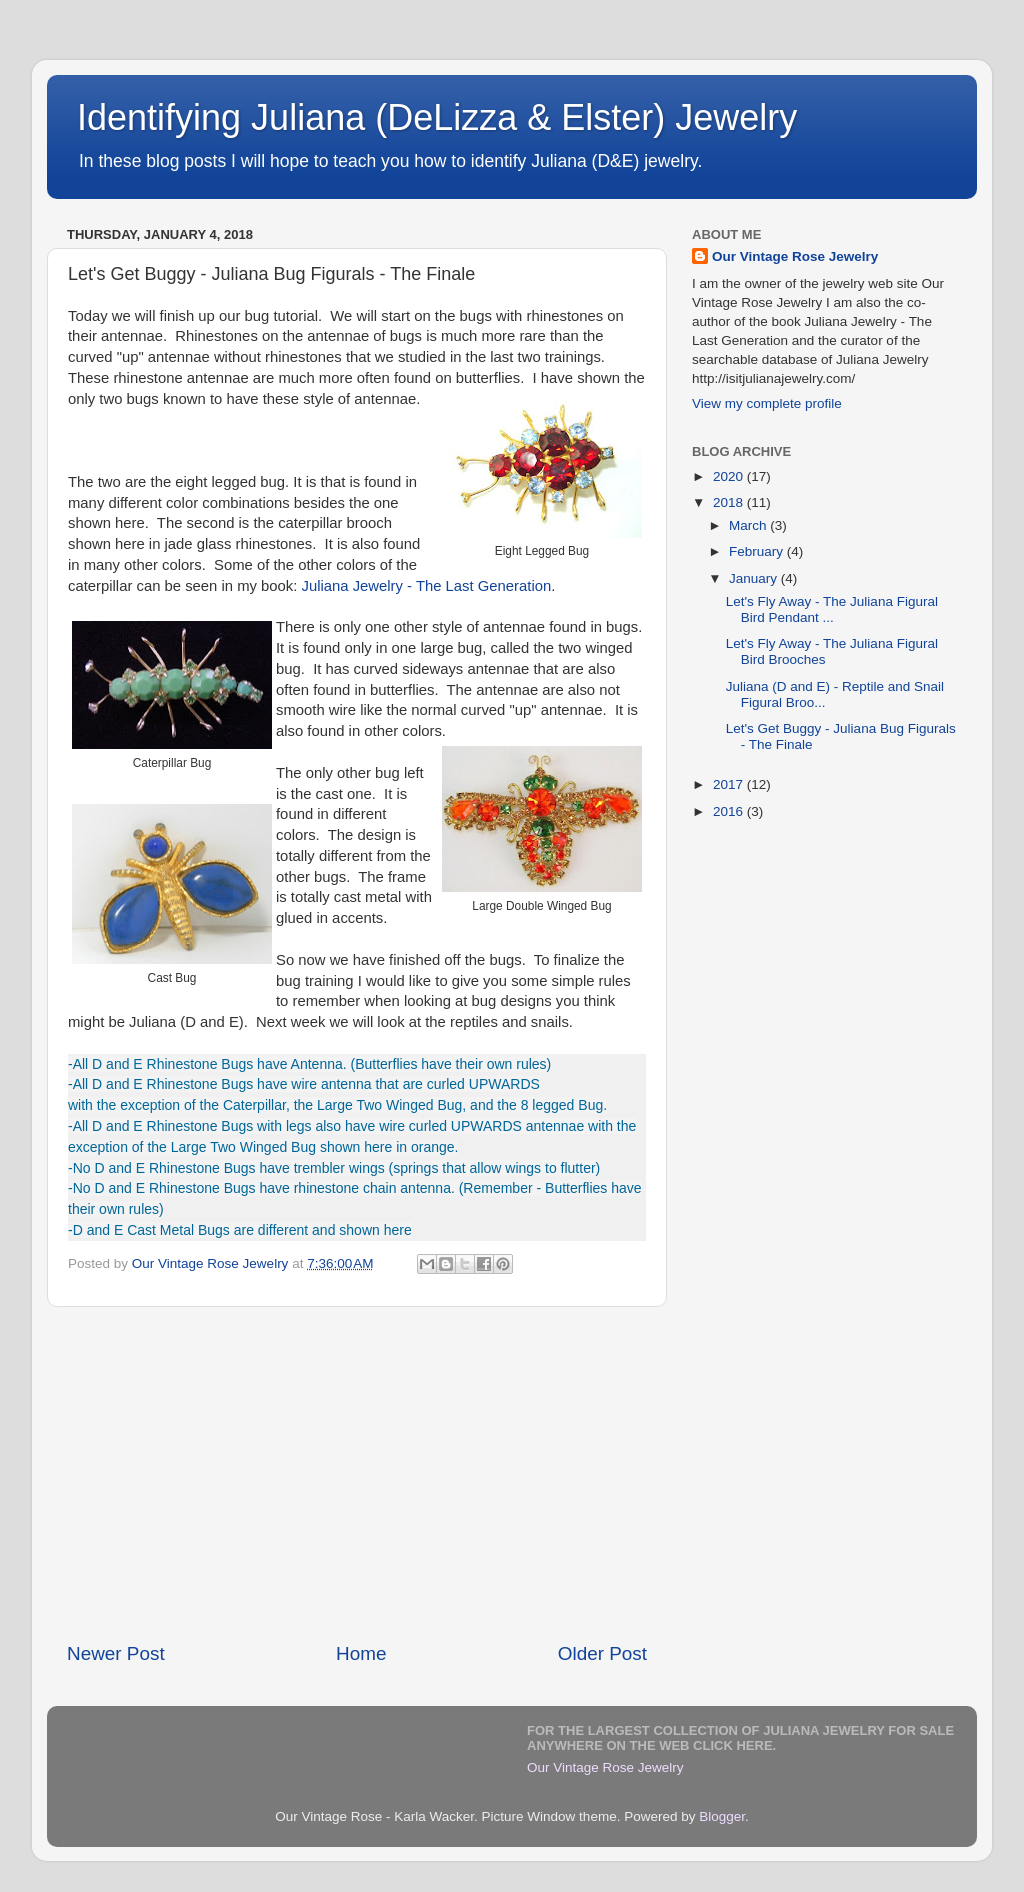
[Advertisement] (357, 1474)
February (758, 551)
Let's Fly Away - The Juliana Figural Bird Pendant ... (832, 609)
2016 (730, 811)
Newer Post (116, 1653)
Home (361, 1653)
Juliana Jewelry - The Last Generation (427, 586)
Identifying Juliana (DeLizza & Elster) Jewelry (437, 117)
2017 (730, 784)
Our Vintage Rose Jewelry (795, 256)
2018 (730, 502)
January (755, 578)
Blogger (722, 1816)
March (749, 525)
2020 (730, 476)
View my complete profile (767, 403)
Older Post (602, 1653)
